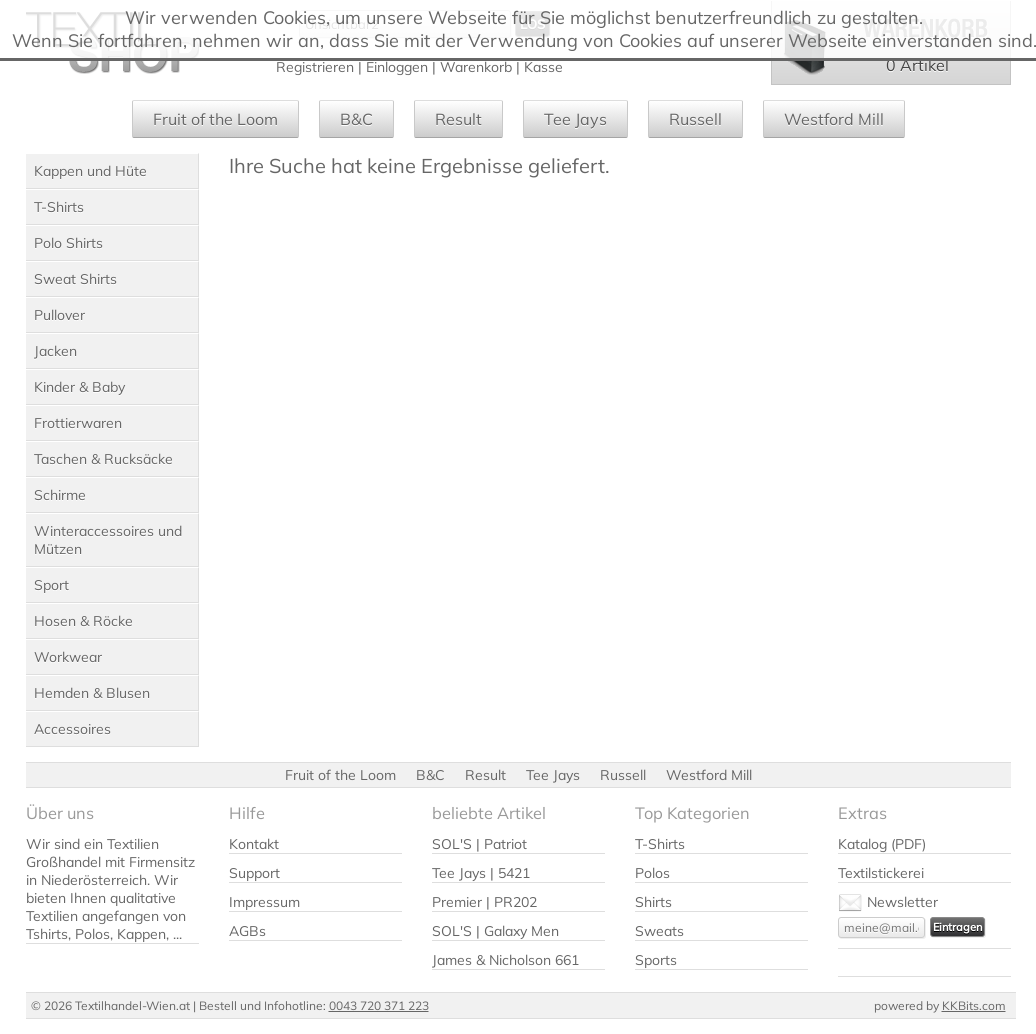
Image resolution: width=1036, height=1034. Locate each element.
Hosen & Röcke (83, 621)
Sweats (659, 931)
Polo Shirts (68, 243)
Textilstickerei (881, 873)
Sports (656, 960)
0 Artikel (917, 65)
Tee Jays (575, 119)
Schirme (60, 495)
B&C (356, 119)
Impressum (264, 902)
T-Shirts (59, 207)
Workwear (68, 657)
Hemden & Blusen (92, 693)
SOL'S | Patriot (479, 844)
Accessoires (72, 729)
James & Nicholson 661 (505, 960)
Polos (652, 873)
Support (254, 873)
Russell (695, 119)
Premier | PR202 (484, 902)
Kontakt (254, 844)
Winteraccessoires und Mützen (108, 540)
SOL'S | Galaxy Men (495, 931)
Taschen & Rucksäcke (103, 459)
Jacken (55, 351)
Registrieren (315, 67)
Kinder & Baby (79, 387)
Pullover (59, 315)
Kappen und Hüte (90, 171)
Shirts (653, 902)
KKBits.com (974, 1005)
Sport (51, 585)
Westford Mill (834, 119)
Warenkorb (476, 67)
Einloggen (397, 67)
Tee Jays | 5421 (481, 873)
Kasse (543, 67)
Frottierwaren (78, 423)
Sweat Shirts (75, 279)
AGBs (247, 931)
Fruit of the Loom (215, 119)
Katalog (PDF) (882, 844)
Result (458, 119)
